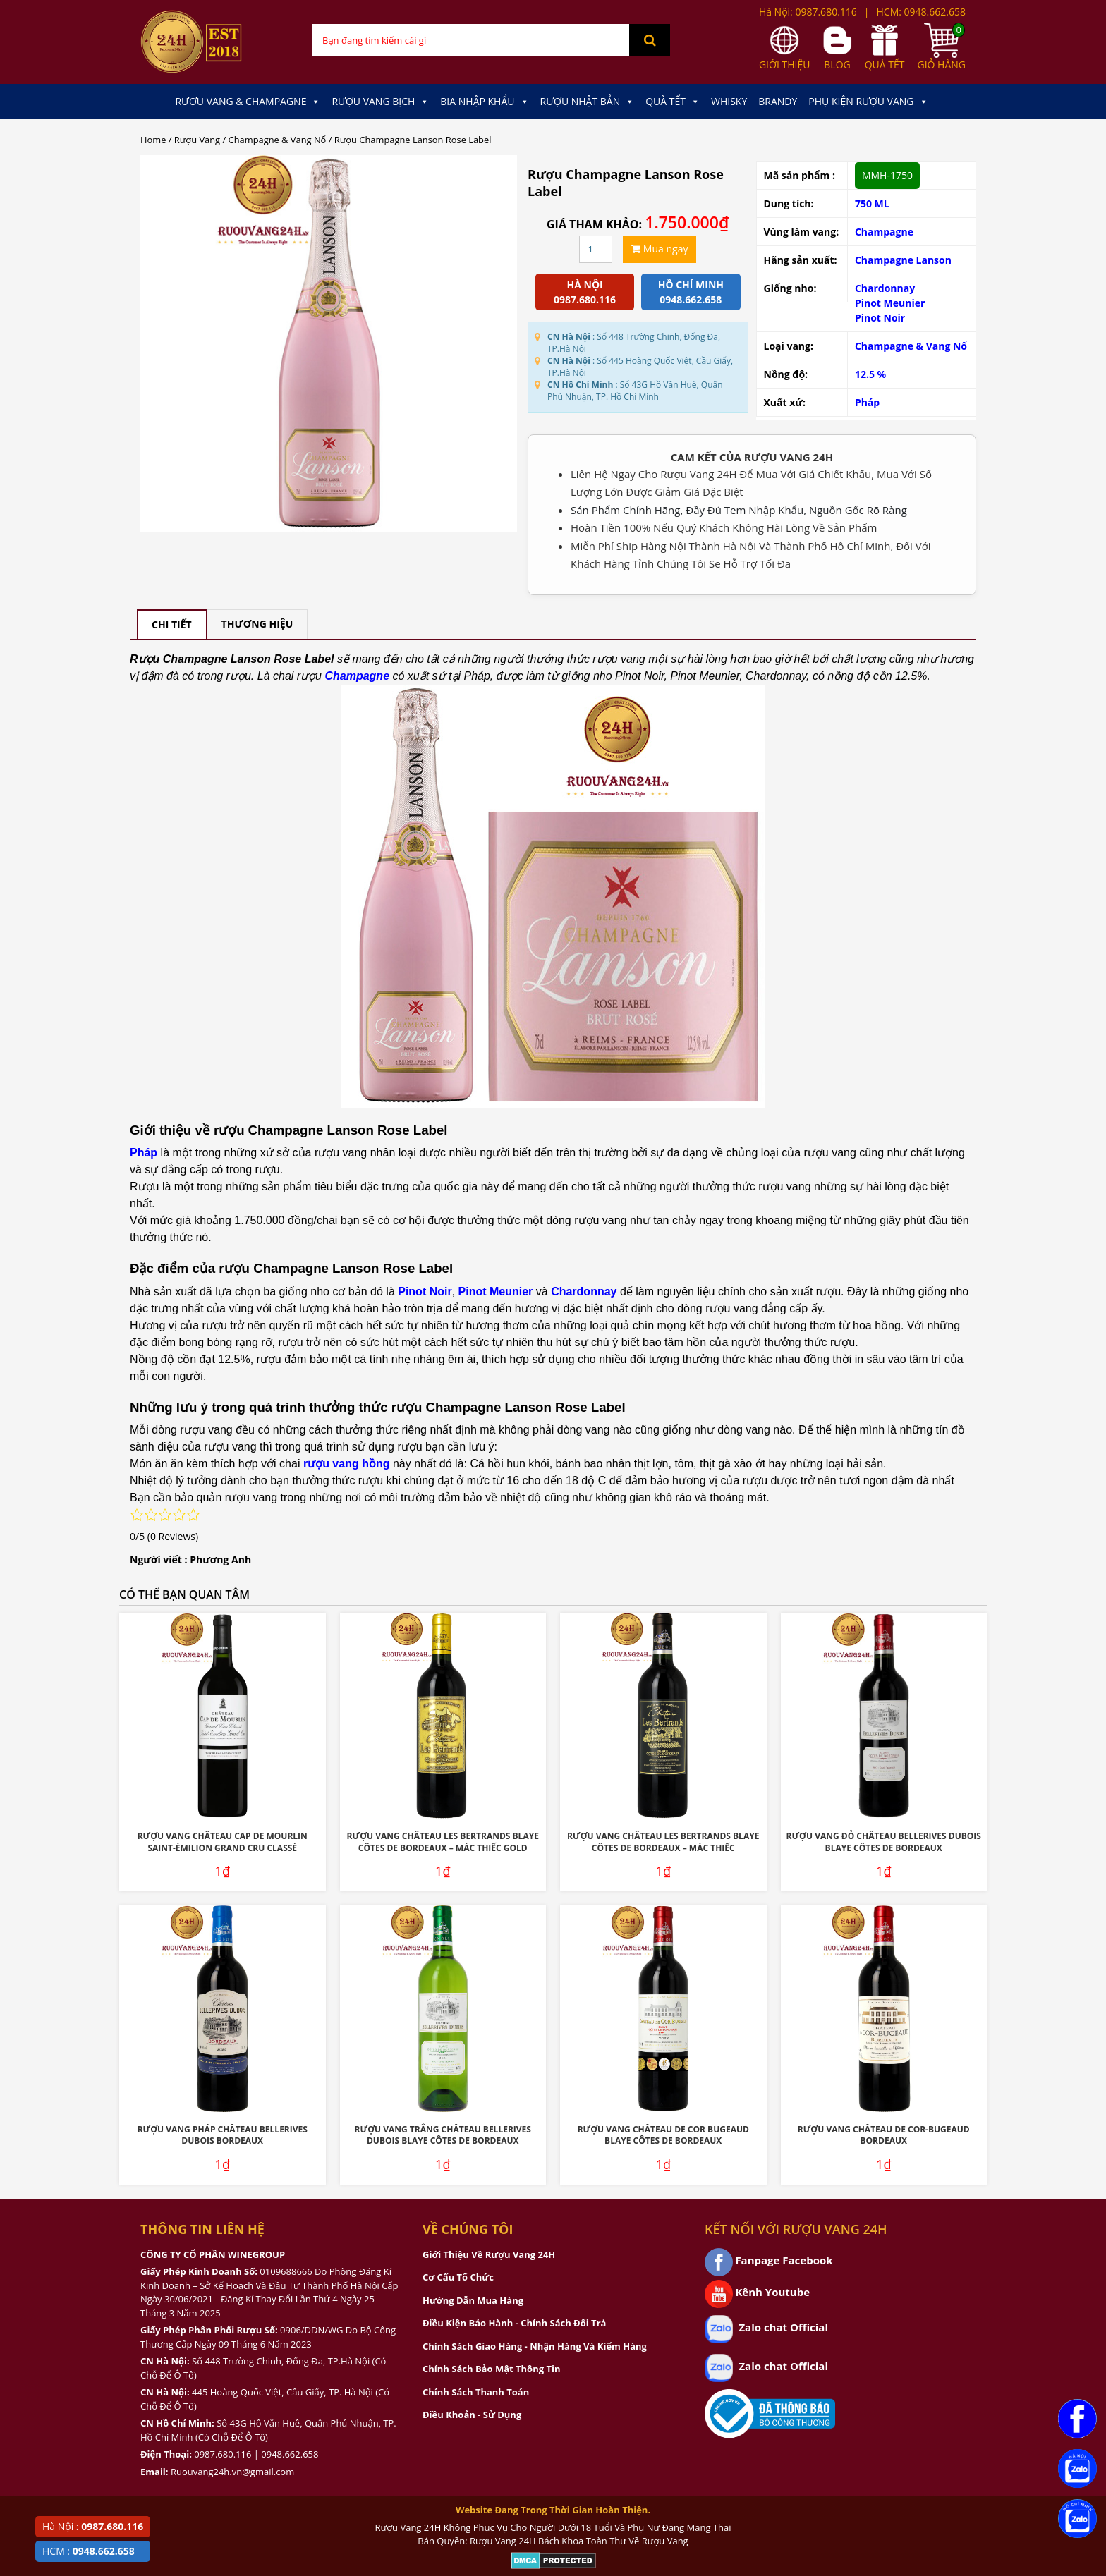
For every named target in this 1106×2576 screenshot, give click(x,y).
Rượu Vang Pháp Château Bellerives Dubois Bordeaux (223, 2135)
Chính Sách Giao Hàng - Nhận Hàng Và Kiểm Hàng (535, 2346)
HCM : (88, 2551)
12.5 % (870, 374)
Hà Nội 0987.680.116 (585, 292)
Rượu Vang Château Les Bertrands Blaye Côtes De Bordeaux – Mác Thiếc (663, 1842)
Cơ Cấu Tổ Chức (458, 2277)
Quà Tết (672, 101)
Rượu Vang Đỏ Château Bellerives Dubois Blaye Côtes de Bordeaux (883, 1842)
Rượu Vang (197, 139)
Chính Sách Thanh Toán (476, 2392)
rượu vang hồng (346, 1464)
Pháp (867, 402)
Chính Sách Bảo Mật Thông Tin (491, 2368)
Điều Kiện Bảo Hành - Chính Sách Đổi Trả (514, 2322)
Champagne (884, 231)
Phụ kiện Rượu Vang (868, 101)
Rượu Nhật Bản (587, 101)
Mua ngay (659, 248)
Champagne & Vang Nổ (278, 139)
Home (153, 139)
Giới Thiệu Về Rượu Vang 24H (489, 2254)
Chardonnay (885, 288)
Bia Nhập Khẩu (484, 101)
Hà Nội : (92, 2526)
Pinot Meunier (890, 303)
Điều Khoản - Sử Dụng (472, 2414)
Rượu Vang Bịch (380, 101)
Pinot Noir (880, 317)
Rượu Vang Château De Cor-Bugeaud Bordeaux (884, 2135)
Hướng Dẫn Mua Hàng (473, 2300)
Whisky (729, 101)
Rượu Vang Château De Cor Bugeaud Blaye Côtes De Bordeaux (663, 2135)
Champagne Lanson (903, 260)
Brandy (777, 101)
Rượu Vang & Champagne (247, 101)
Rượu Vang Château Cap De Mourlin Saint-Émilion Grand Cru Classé (223, 1842)
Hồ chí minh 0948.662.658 (691, 292)
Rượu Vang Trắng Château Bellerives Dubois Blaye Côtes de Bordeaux (443, 2135)
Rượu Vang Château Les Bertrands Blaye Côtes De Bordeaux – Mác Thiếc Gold (443, 1842)
